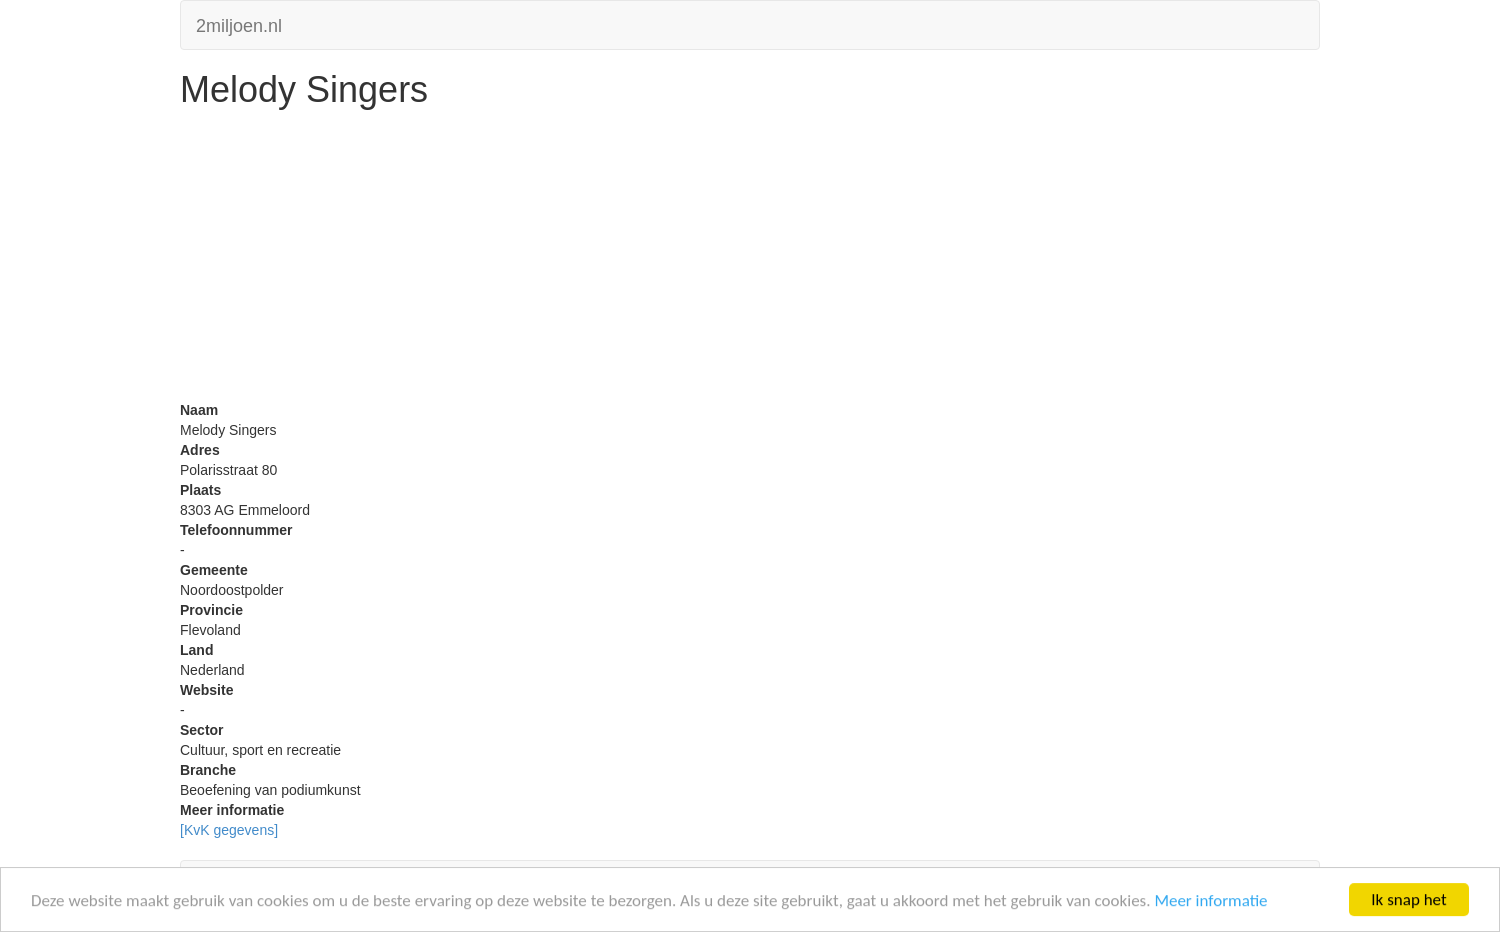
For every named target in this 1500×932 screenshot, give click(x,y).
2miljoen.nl (239, 23)
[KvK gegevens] (229, 830)
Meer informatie (1210, 901)
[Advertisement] (750, 260)
